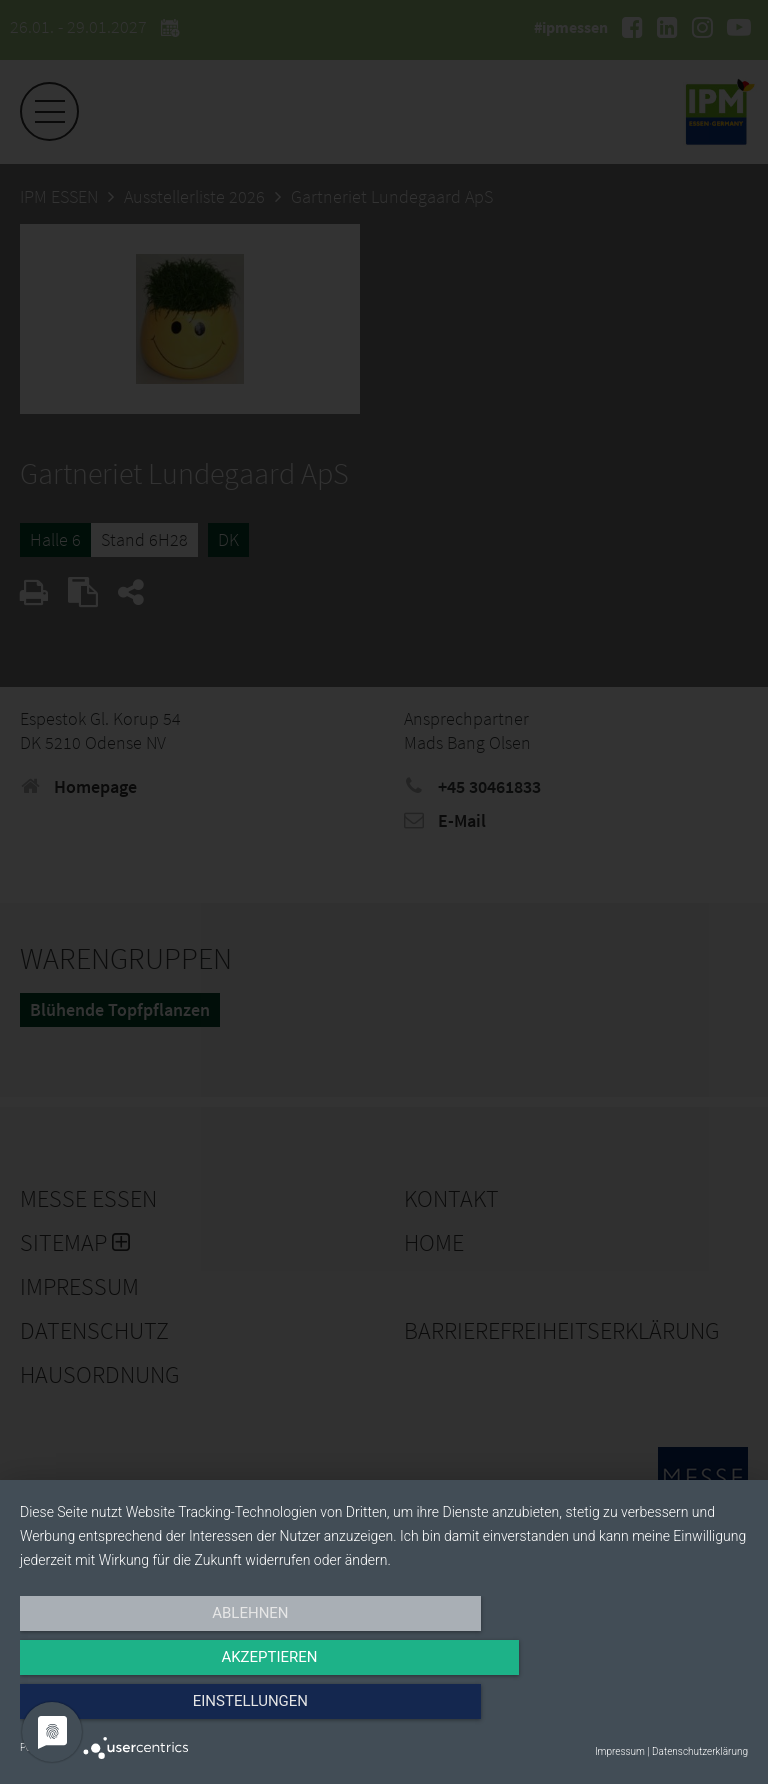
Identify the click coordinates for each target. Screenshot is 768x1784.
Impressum (620, 1751)
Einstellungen (638, 1711)
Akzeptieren (384, 1711)
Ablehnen (129, 1711)
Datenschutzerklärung (700, 1751)
